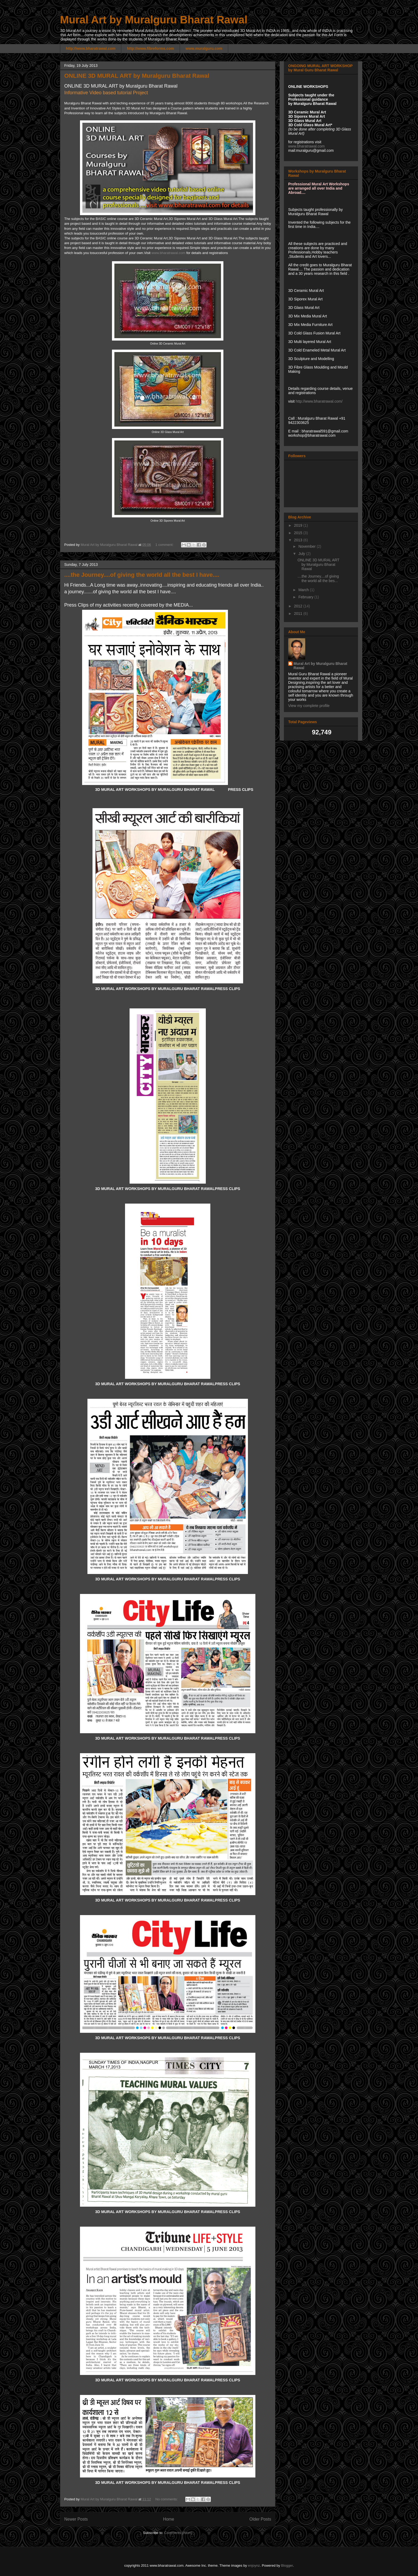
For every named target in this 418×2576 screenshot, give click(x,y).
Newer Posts (76, 2519)
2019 (298, 525)
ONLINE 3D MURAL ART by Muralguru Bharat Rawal (136, 75)
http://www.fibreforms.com (150, 48)
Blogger (287, 2565)
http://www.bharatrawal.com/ (319, 401)
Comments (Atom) (178, 2533)
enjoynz (254, 2565)
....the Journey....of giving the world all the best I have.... (141, 574)
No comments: (167, 2499)
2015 (298, 533)
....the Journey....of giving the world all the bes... (318, 578)
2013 (298, 540)
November (307, 546)
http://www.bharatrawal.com (90, 48)
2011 (298, 613)
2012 (298, 606)
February (306, 597)
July (302, 553)
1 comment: (165, 545)
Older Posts (260, 2519)
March (304, 590)
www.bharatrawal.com (168, 253)
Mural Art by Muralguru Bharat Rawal (153, 20)
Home (168, 2519)
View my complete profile (308, 706)
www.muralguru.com (204, 48)
